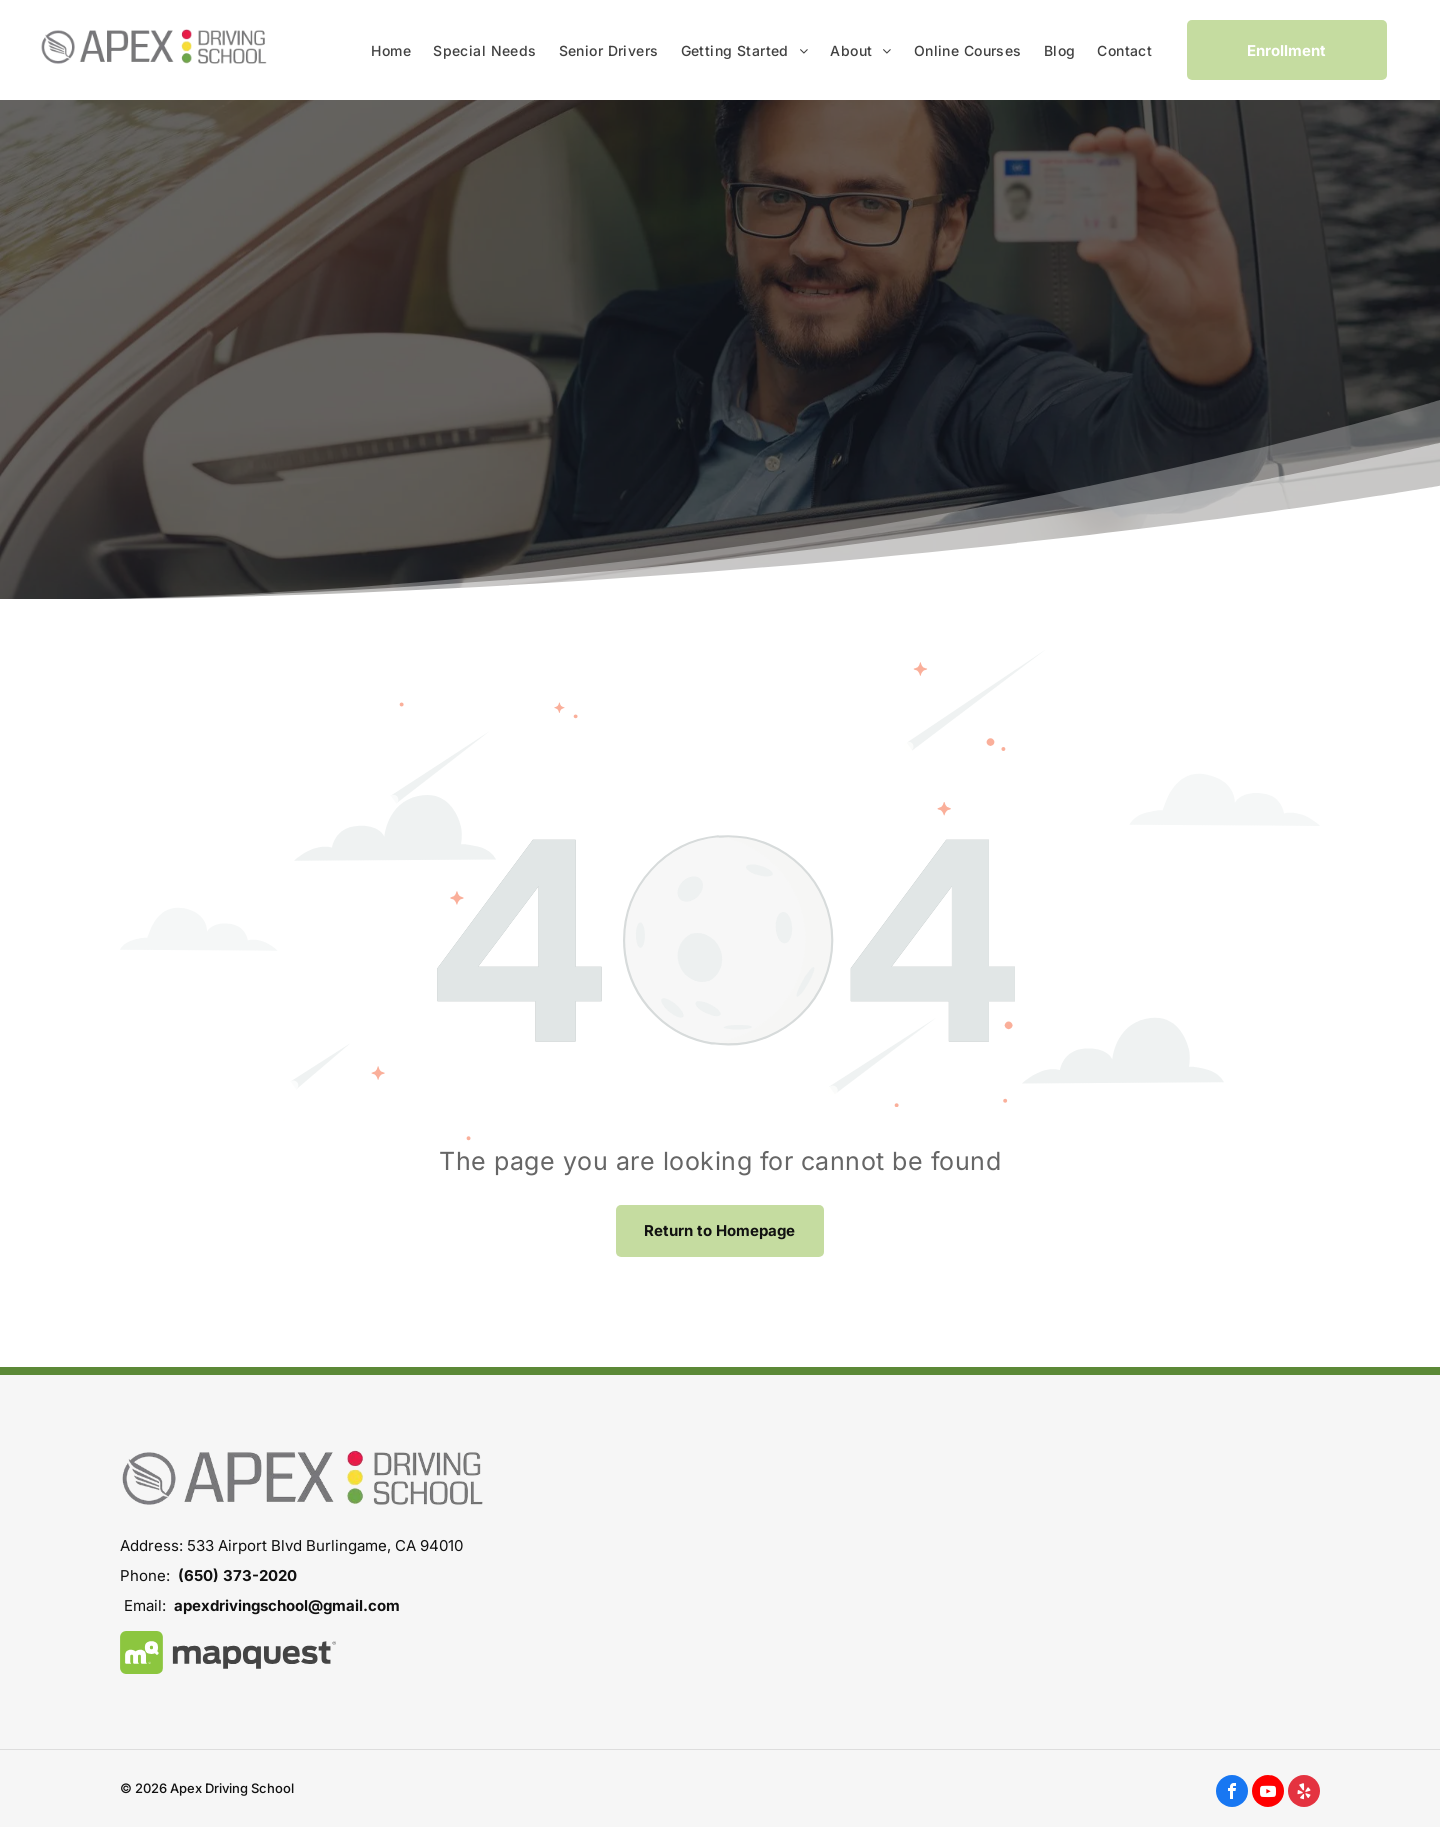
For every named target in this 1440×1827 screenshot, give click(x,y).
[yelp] (1304, 1793)
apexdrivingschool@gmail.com (287, 1605)
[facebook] (1232, 1793)
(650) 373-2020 (237, 1575)
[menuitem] (391, 51)
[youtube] (1268, 1793)
